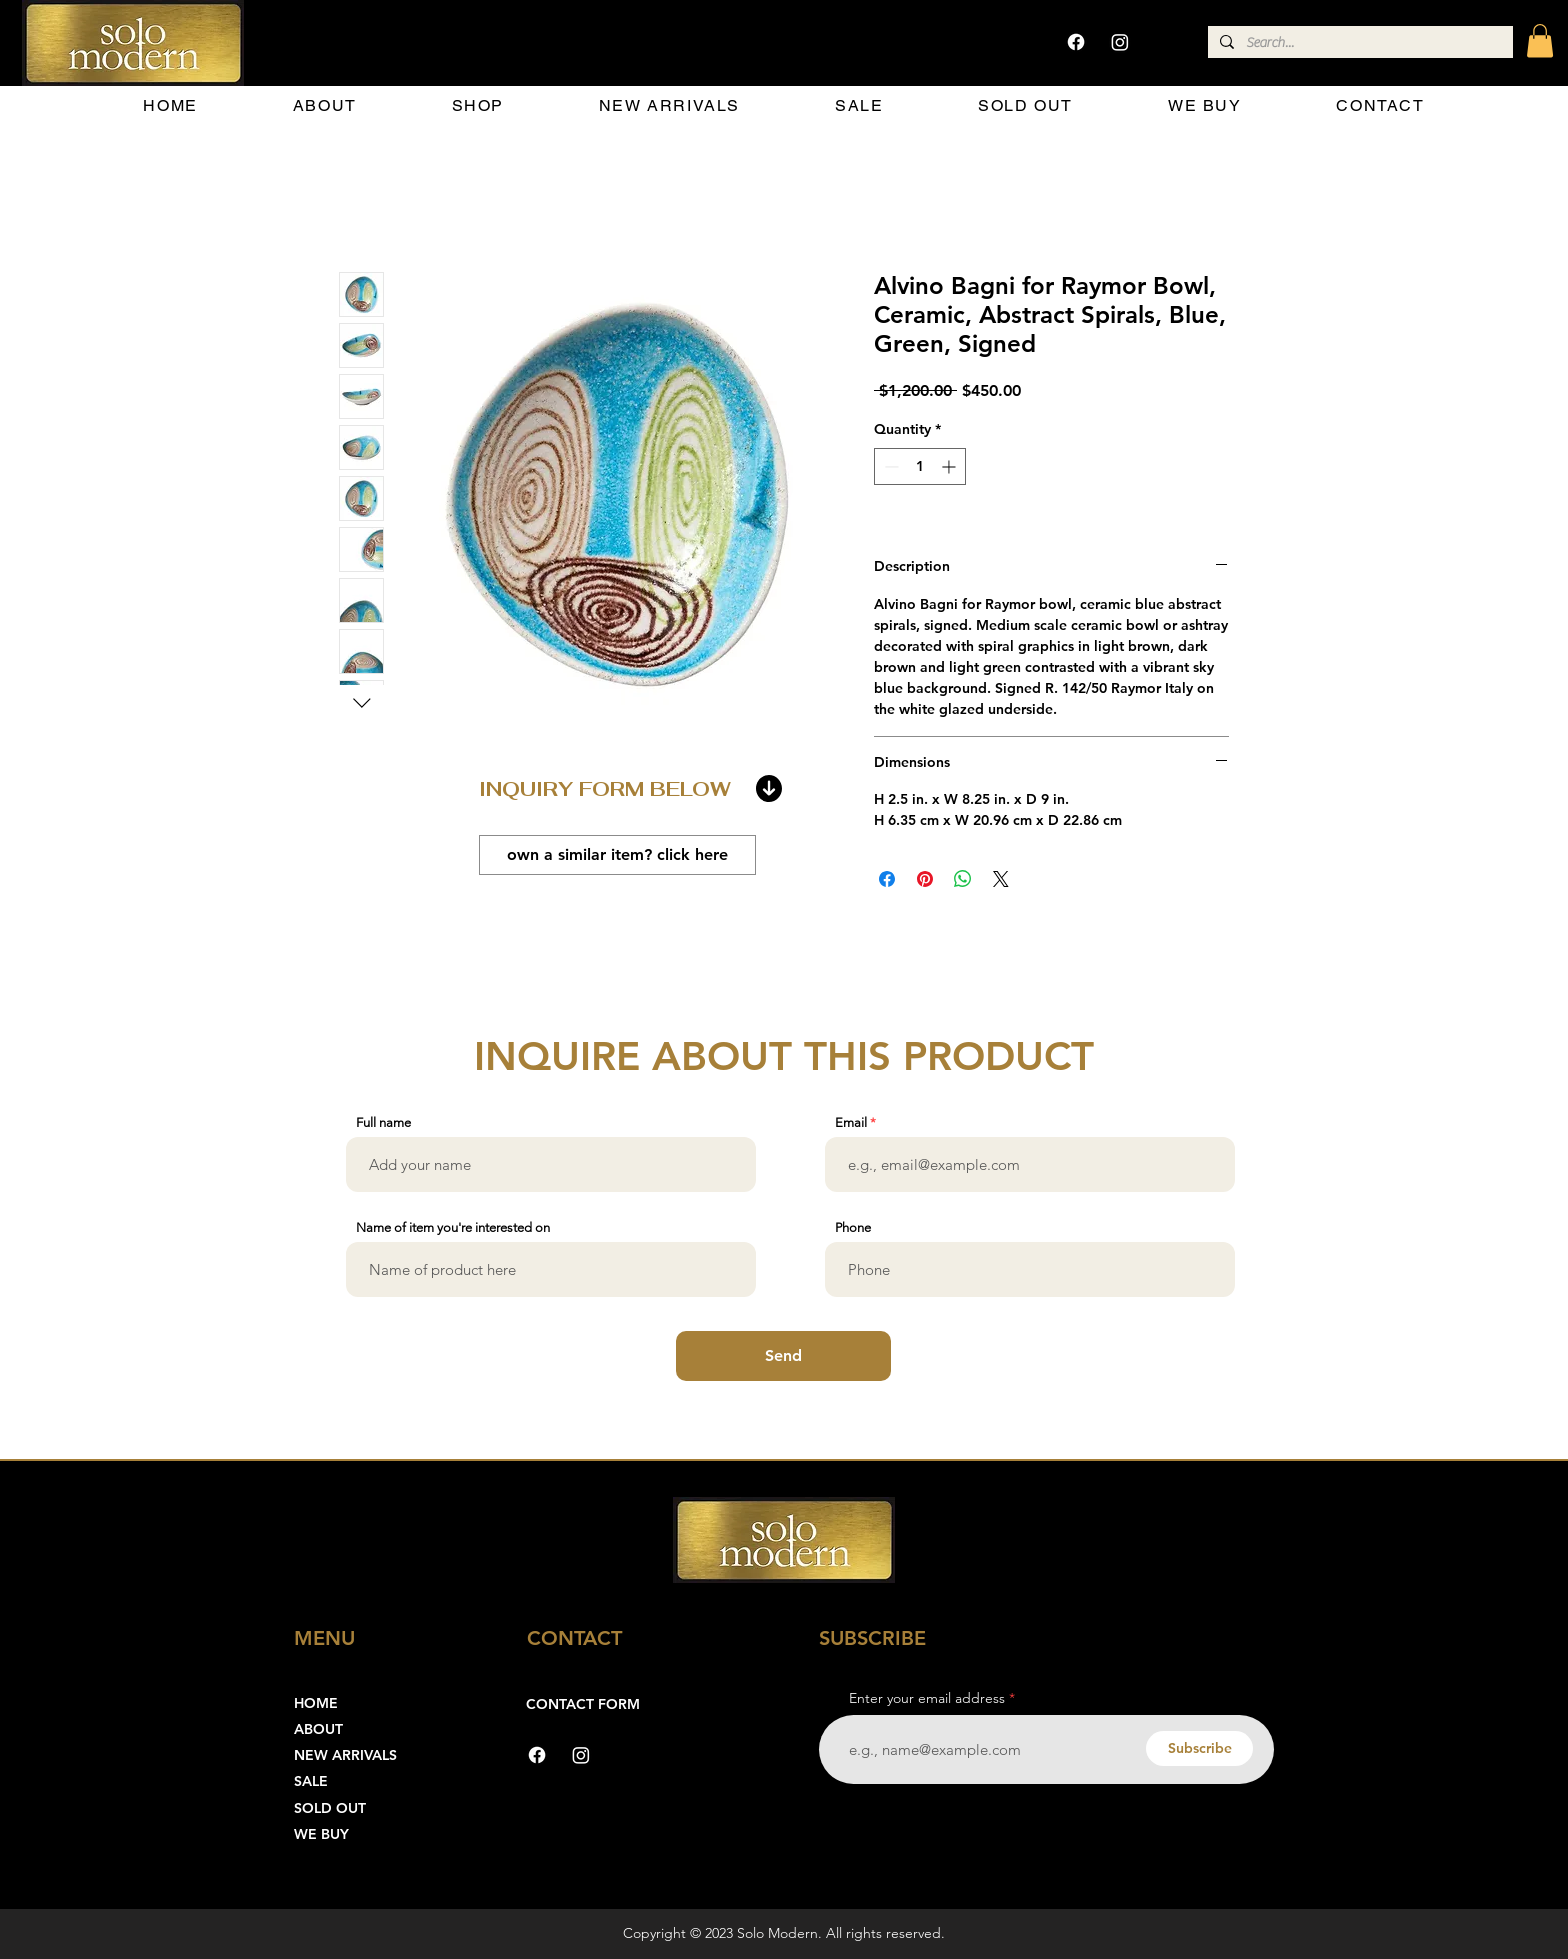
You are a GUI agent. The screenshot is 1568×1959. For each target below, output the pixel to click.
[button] (1540, 40)
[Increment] (950, 466)
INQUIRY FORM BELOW (605, 789)
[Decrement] (889, 466)
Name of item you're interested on (453, 1227)
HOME (316, 1703)
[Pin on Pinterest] (925, 879)
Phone (853, 1227)
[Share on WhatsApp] (963, 879)
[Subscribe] (1199, 1748)
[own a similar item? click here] (617, 855)
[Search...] (1358, 44)
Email (851, 1122)
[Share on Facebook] (887, 879)
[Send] (783, 1356)
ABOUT (318, 1729)
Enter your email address (927, 1698)
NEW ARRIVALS (345, 1755)
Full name (383, 1122)
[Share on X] (1001, 879)
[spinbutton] (920, 466)
